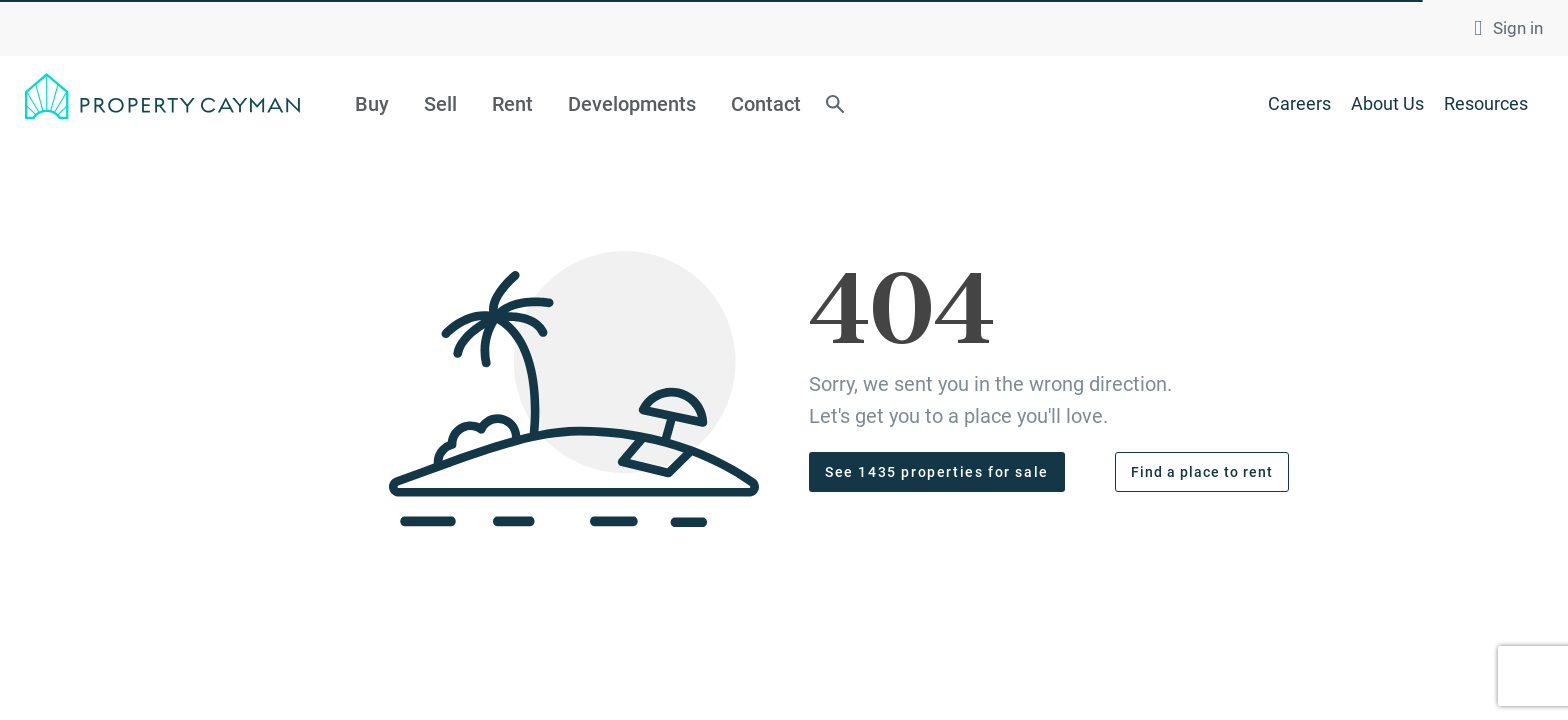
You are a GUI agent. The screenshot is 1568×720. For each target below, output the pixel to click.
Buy (372, 104)
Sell (440, 104)
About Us (1387, 103)
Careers (1299, 103)
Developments (632, 104)
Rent (512, 104)
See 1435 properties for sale (937, 472)
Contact (766, 104)
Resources (1486, 103)
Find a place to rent (1202, 472)
